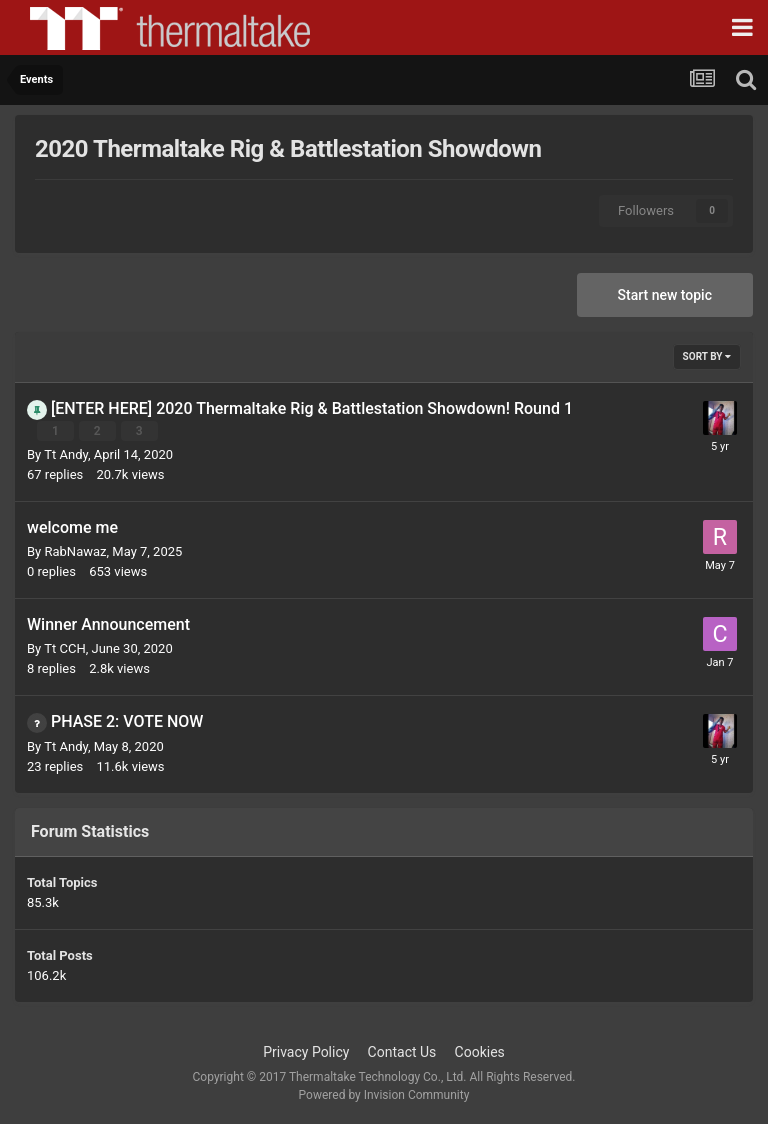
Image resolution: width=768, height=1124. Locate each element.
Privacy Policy (306, 1052)
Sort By (707, 356)
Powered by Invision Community (384, 1095)
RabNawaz (75, 551)
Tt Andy (66, 454)
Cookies (480, 1052)
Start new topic (665, 295)
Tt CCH (64, 648)
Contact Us (402, 1052)
